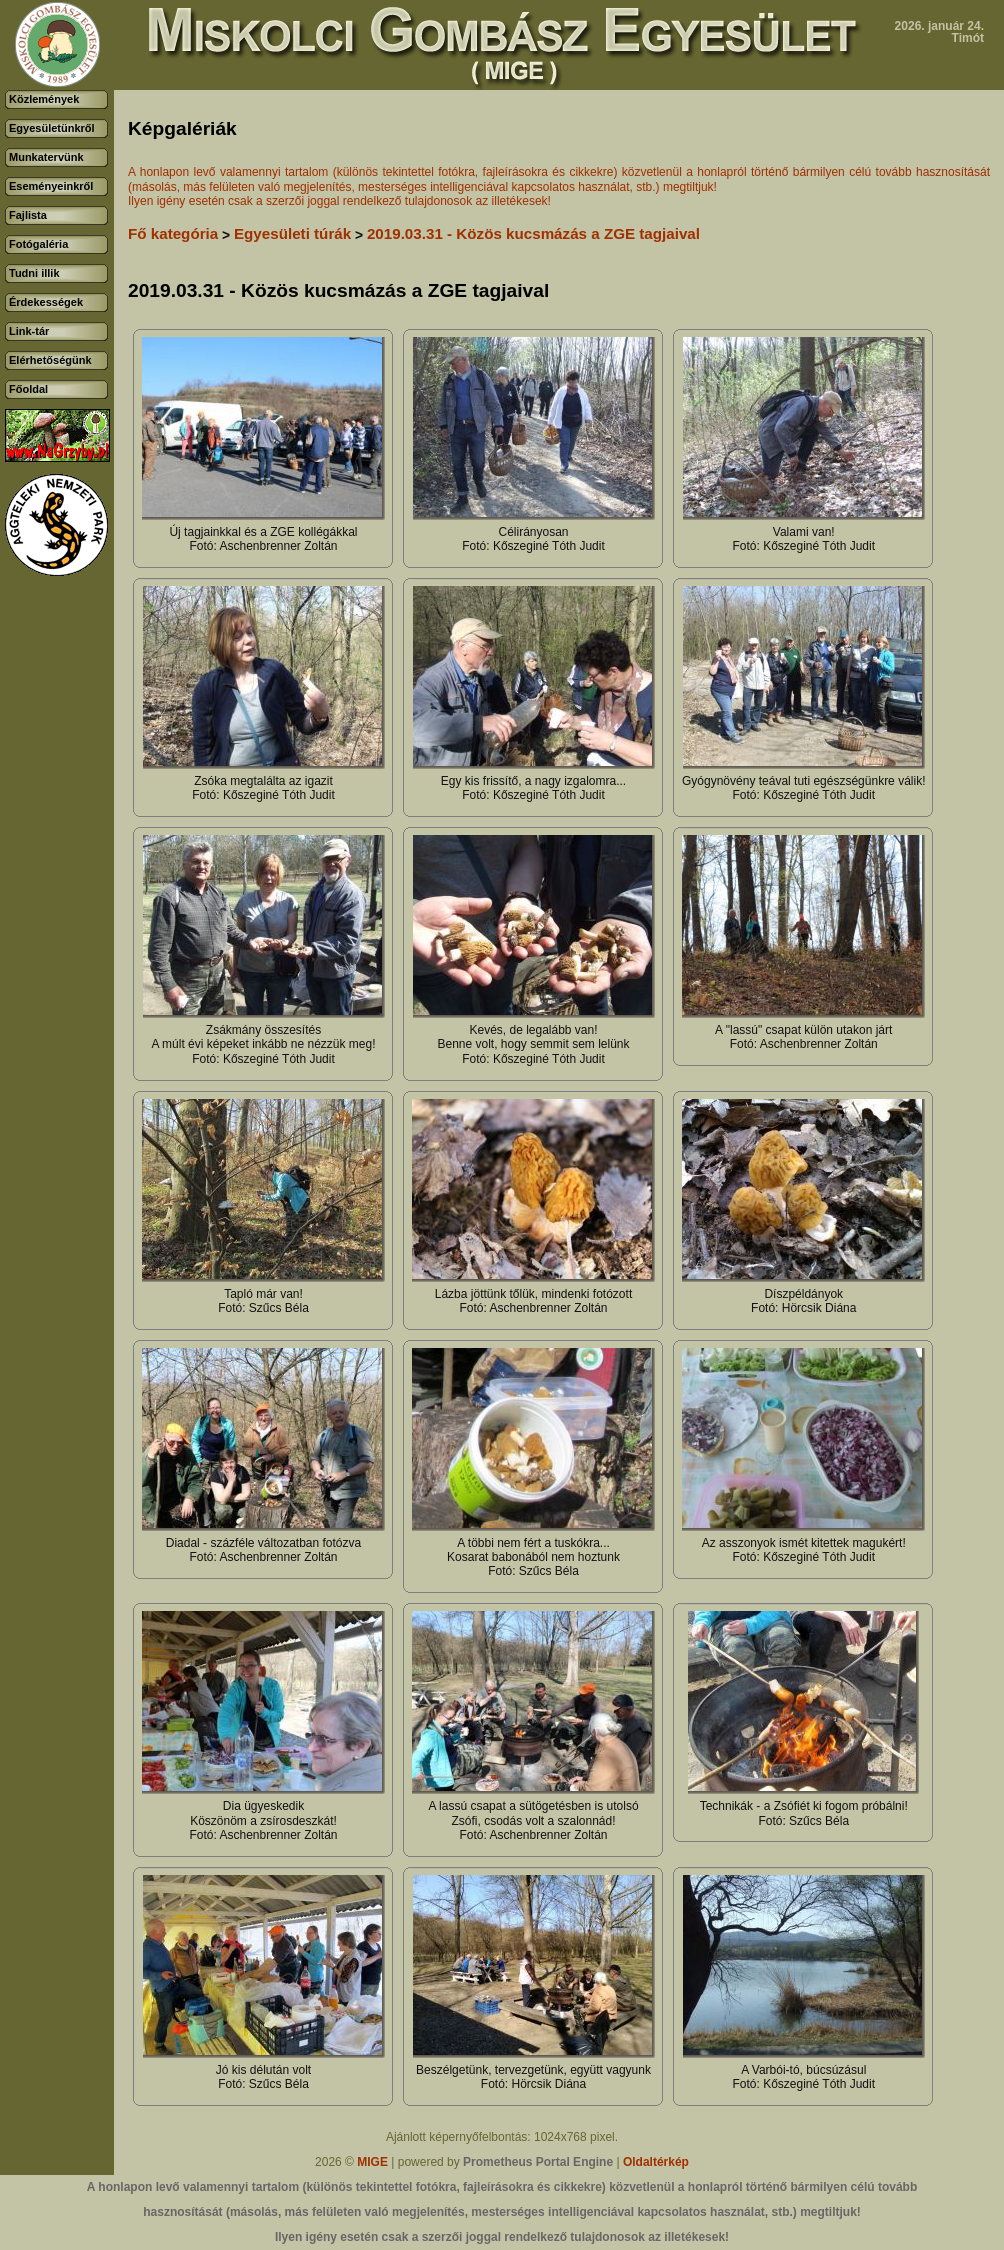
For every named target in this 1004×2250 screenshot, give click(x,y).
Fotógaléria (38, 244)
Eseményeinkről (51, 186)
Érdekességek (46, 302)
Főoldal (28, 389)
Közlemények (44, 99)
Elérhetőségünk (50, 360)
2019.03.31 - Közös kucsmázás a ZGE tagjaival (533, 233)
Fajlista (28, 215)
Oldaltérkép (656, 2162)
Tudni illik (34, 273)
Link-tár (29, 331)
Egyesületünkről (52, 128)
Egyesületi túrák (292, 233)
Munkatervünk (46, 157)
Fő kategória (173, 233)
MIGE (372, 2162)
